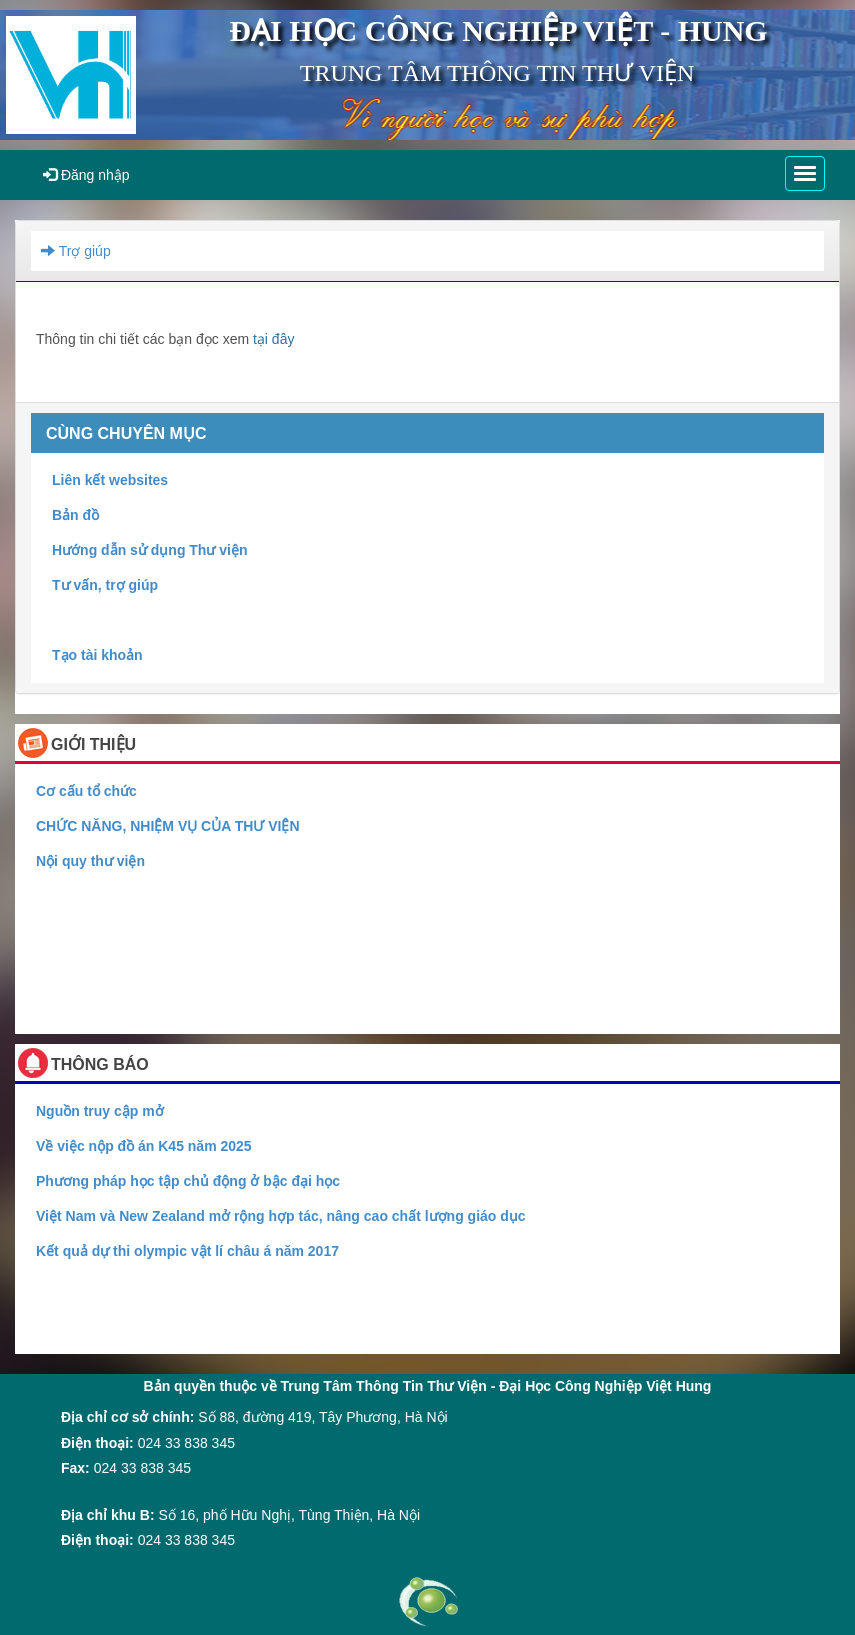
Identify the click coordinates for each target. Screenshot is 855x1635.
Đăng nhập (86, 175)
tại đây (273, 339)
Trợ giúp (76, 251)
